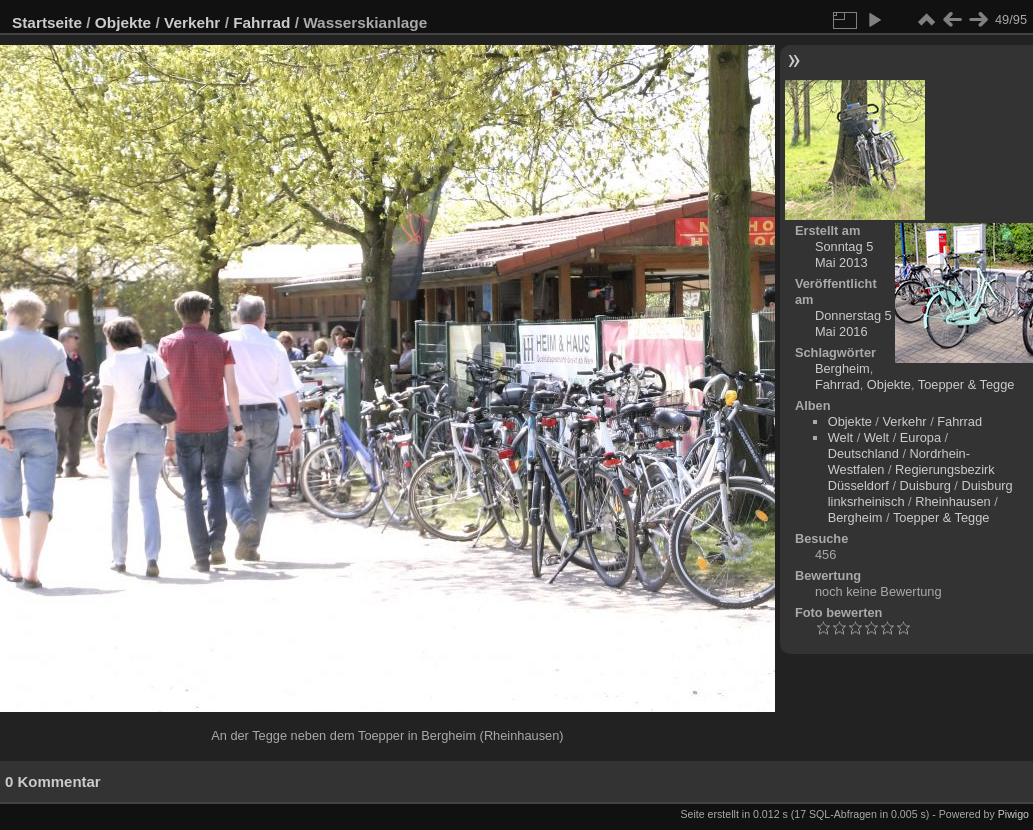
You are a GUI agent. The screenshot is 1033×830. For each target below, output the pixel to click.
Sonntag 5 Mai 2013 (844, 254)
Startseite (47, 22)
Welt (840, 437)
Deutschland (863, 453)
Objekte (123, 22)
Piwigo (1013, 814)
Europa (920, 437)
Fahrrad (261, 22)
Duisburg (925, 485)
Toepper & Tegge (966, 384)
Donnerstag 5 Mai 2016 (853, 323)
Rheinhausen (952, 501)
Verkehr (192, 22)
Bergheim (842, 368)
